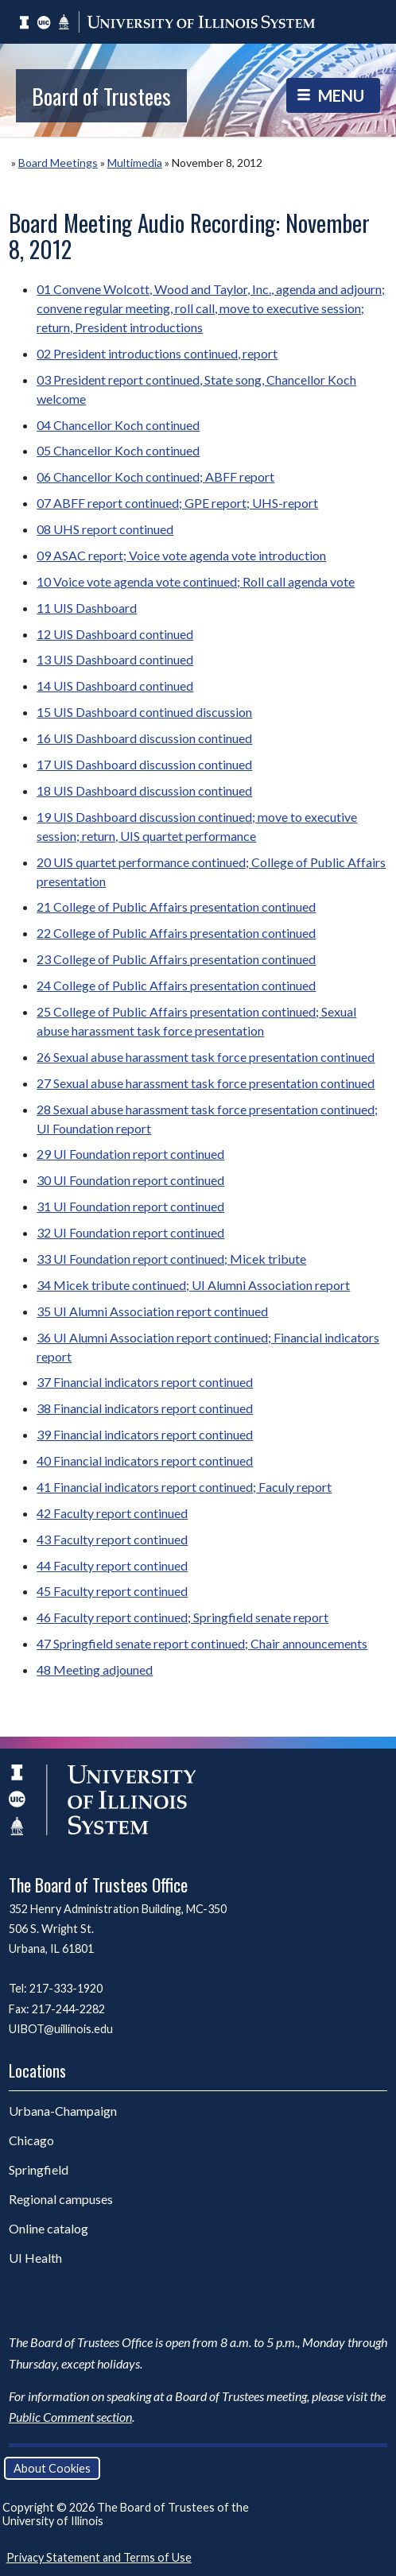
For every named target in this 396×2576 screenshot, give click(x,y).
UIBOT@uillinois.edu (61, 2029)
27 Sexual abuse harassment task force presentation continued (206, 1082)
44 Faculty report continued (112, 1565)
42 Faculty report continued (112, 1512)
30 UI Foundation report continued (130, 1179)
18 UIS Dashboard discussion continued (144, 790)
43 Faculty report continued (112, 1539)
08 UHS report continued (105, 529)
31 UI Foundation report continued (130, 1206)
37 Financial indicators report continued (145, 1381)
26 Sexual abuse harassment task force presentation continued (206, 1056)
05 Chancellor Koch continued (118, 450)
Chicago (31, 2140)
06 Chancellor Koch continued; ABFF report (155, 476)
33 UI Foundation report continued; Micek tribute (171, 1258)
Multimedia (134, 162)
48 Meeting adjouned (95, 1669)
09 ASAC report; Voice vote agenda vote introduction (181, 555)
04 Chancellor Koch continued (118, 424)
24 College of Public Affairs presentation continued (176, 985)
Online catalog (48, 2228)
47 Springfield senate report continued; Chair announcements (202, 1643)
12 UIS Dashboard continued (115, 633)
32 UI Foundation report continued (130, 1232)
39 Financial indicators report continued (145, 1434)
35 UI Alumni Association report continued (152, 1311)
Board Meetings (58, 162)
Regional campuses (61, 2198)
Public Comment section (70, 2416)
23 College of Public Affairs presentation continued (176, 958)
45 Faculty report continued (112, 1590)
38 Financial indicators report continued (145, 1408)
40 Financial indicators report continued (145, 1460)
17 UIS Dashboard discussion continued (144, 764)
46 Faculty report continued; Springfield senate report (182, 1617)
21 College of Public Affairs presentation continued (176, 906)
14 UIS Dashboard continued (115, 685)
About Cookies (52, 2468)
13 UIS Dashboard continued (115, 659)
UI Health (35, 2257)
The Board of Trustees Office (98, 1884)
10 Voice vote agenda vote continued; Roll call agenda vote (196, 581)
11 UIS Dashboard (87, 607)
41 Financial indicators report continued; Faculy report (184, 1486)
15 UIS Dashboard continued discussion (144, 711)
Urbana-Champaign (63, 2110)
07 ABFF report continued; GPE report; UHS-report (177, 502)
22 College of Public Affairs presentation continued (176, 932)
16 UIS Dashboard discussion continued (144, 738)
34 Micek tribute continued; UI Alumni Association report (193, 1284)
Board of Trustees (101, 95)
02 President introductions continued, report (157, 353)
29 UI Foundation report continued (130, 1153)
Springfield (38, 2169)
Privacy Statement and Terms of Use (99, 2557)
